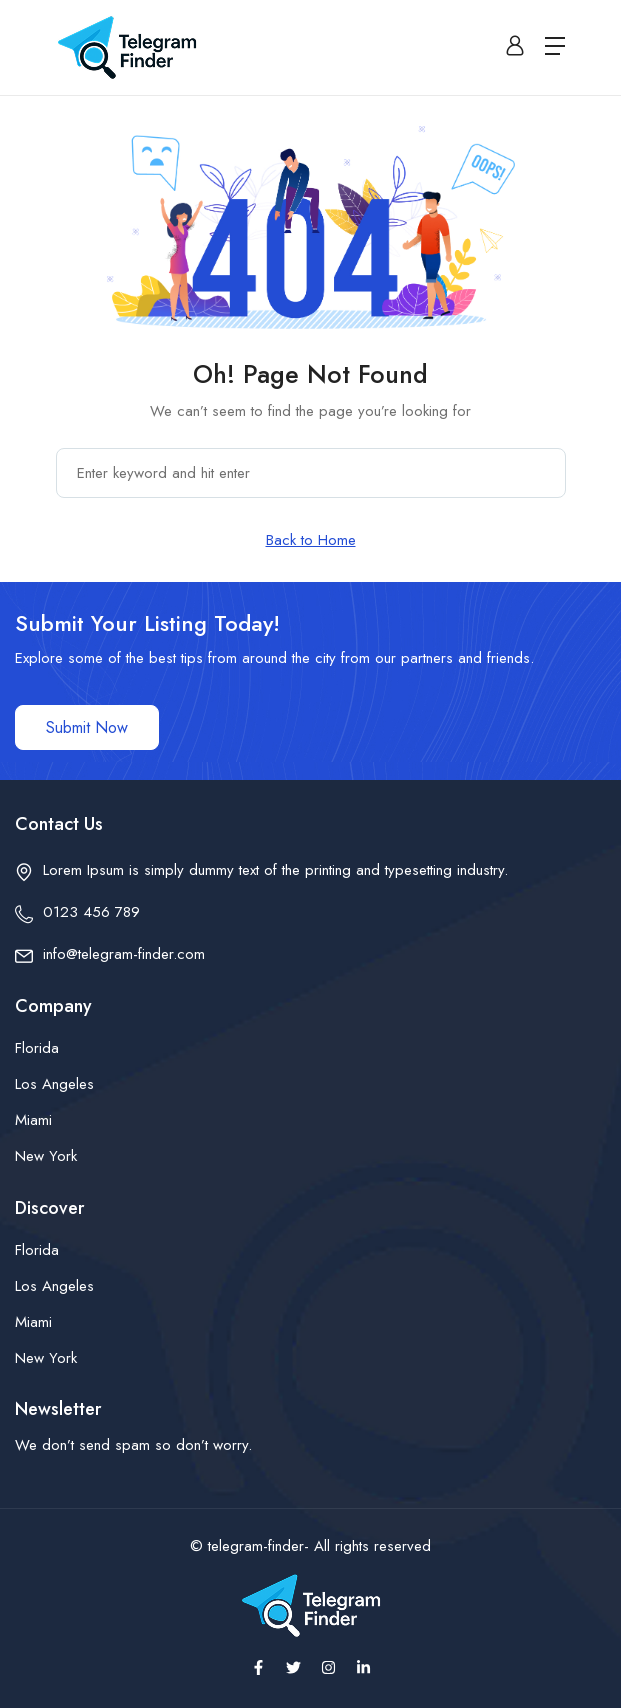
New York (46, 1156)
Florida (37, 1048)
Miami (33, 1120)
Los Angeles (54, 1084)
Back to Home (311, 540)
